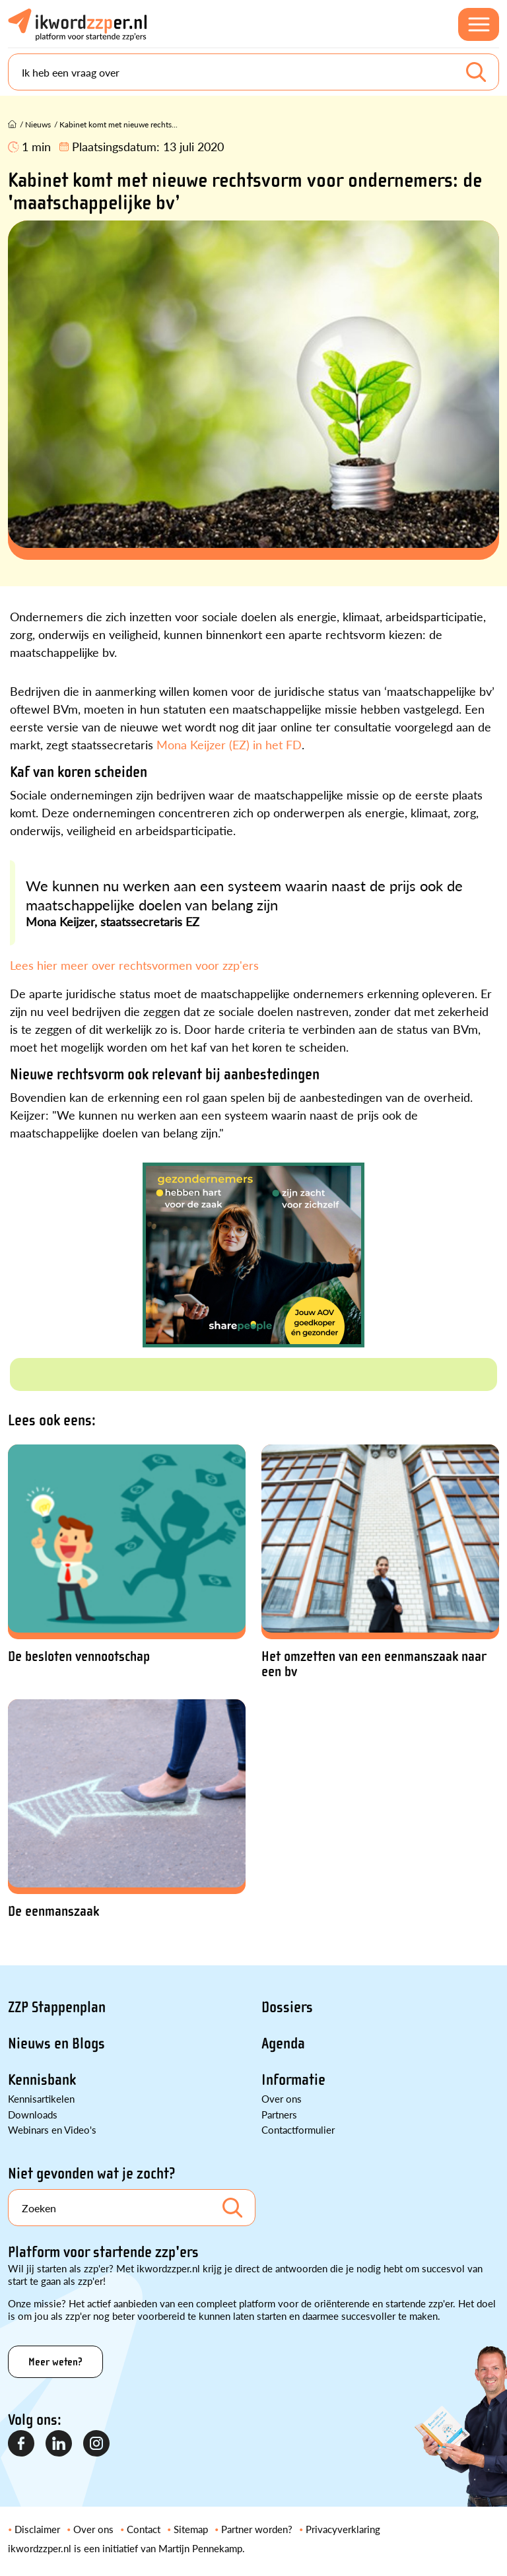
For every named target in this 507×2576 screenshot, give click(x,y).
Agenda (283, 2043)
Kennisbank (42, 2080)
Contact (143, 2529)
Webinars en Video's (52, 2129)
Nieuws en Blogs (56, 2043)
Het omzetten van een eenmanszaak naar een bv (374, 1664)
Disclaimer (37, 2529)
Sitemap (191, 2529)
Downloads (32, 2114)
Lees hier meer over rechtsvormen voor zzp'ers (134, 965)
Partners (279, 2114)
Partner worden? (256, 2529)
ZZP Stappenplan (57, 2007)
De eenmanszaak (53, 1911)
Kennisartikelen (41, 2098)
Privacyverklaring (343, 2529)
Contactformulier (298, 2129)
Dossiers (287, 2007)
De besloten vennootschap (79, 1656)
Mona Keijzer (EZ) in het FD (229, 744)
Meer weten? (55, 2362)
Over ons (281, 2098)
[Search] (253, 71)
